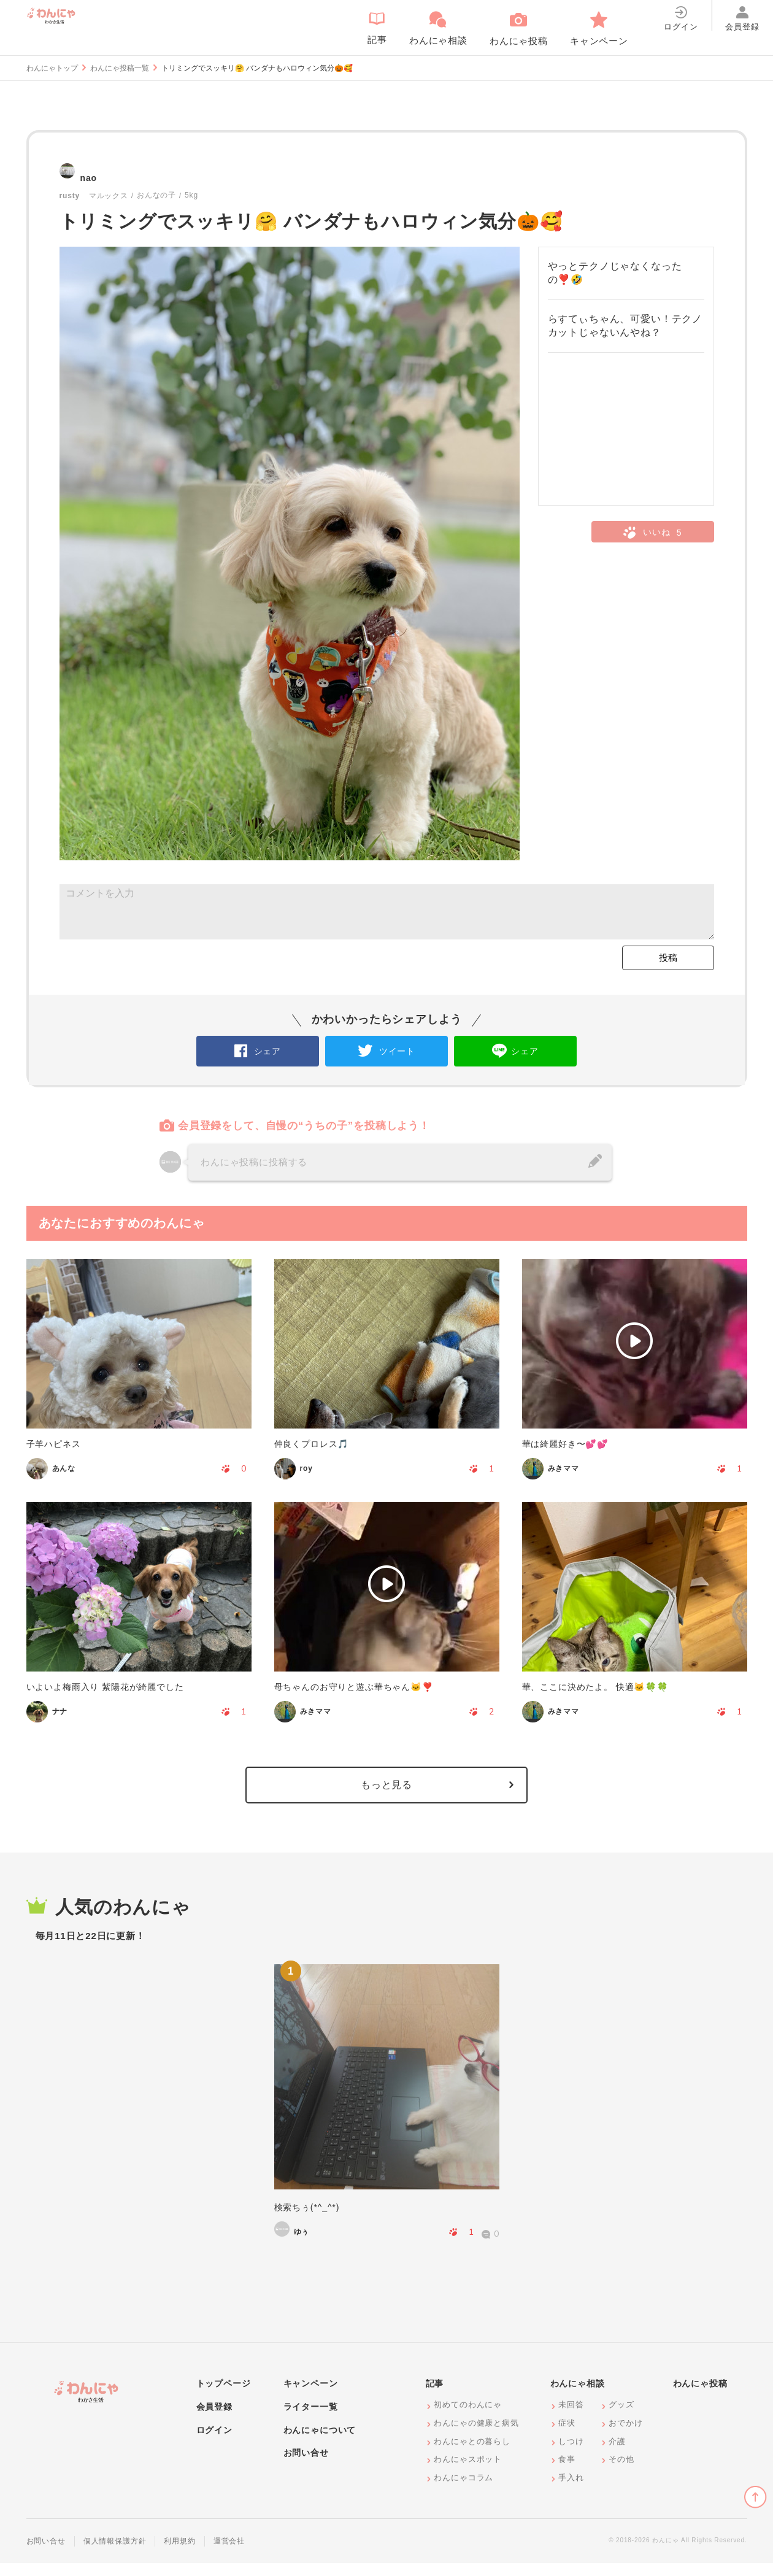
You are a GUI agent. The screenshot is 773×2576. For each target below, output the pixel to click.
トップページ (223, 2396)
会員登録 (214, 2419)
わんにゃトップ (52, 68)
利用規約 (179, 2554)
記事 (435, 2396)
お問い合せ (306, 2465)
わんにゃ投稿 (700, 2396)
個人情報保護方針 (115, 2554)
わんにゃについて (319, 2442)
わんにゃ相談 (577, 2396)
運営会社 (229, 2554)
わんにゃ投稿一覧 (119, 68)
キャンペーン (310, 2396)
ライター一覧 (310, 2419)
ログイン (214, 2442)
